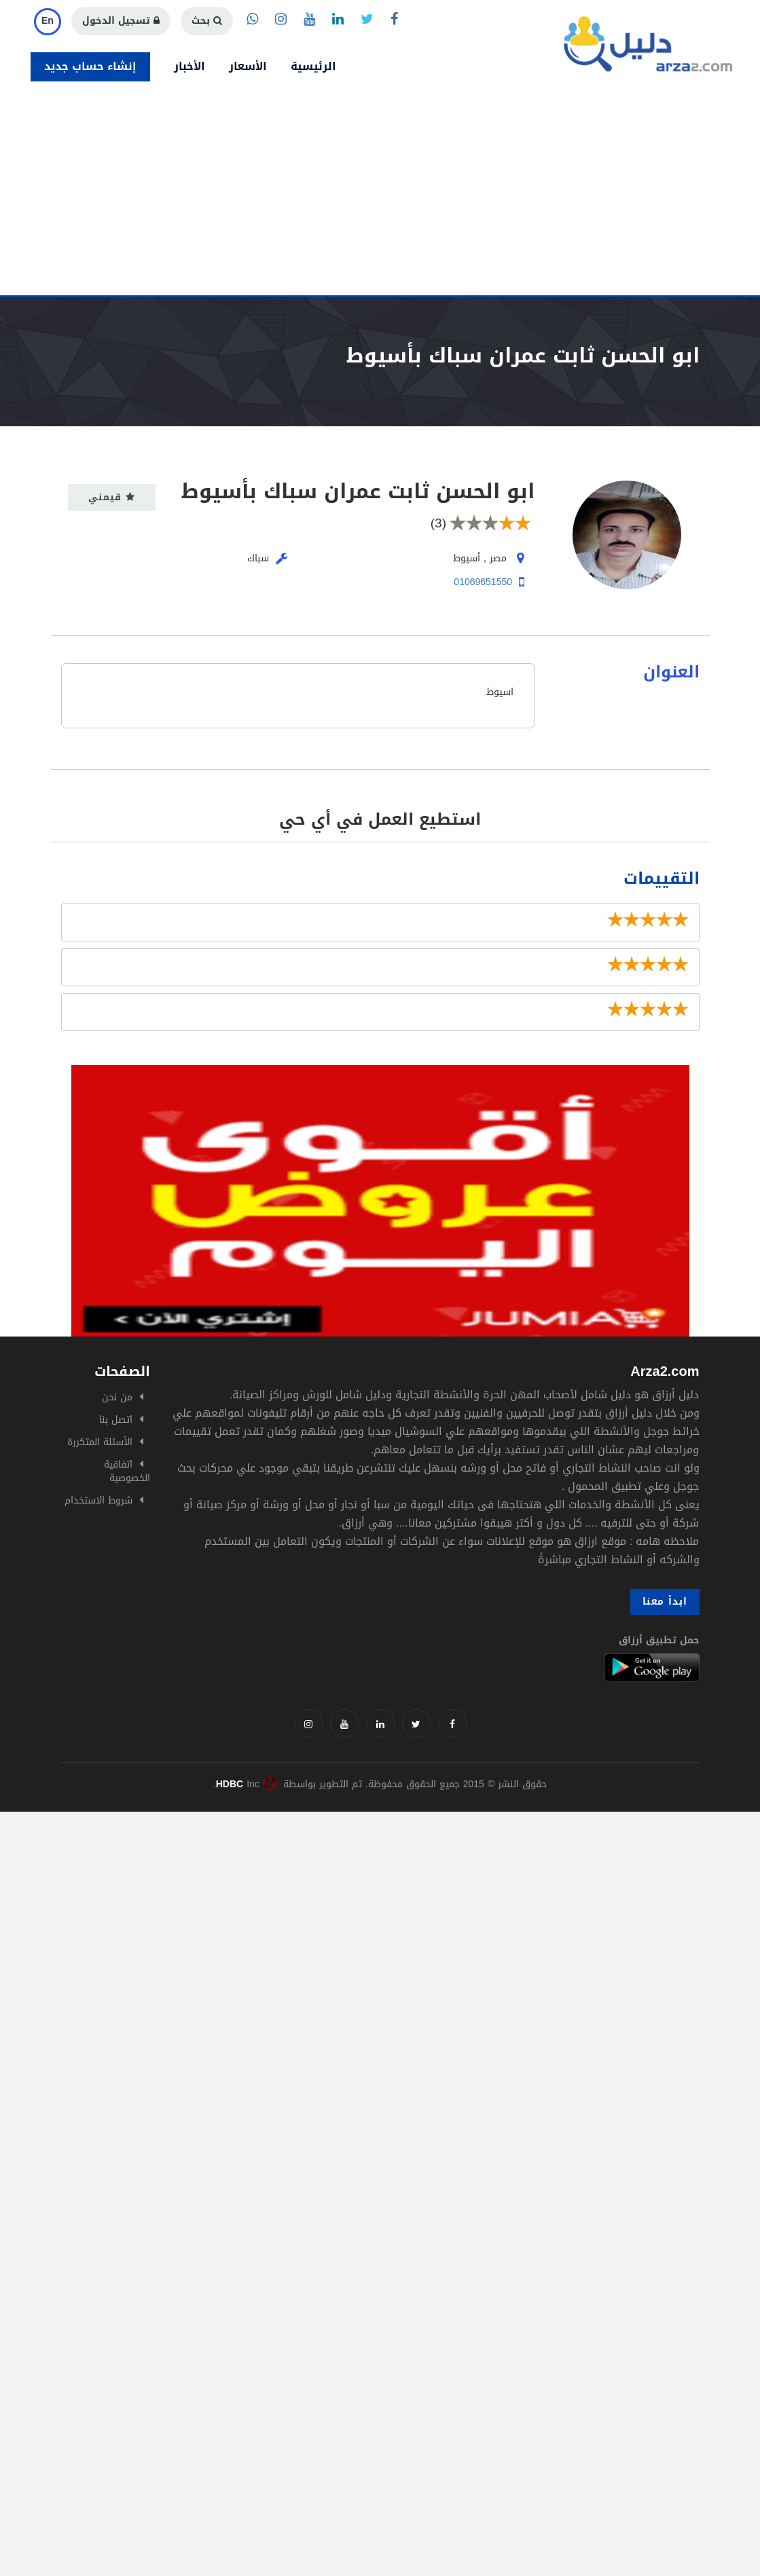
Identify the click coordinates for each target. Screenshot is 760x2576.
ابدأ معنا (665, 1601)
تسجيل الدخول (121, 21)
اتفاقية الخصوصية (127, 1471)
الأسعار (248, 66)
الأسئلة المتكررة (99, 1442)
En (47, 21)
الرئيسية (313, 66)
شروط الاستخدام (98, 1500)
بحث (207, 21)
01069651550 (483, 582)
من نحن (117, 1397)
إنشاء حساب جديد (90, 66)
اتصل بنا (115, 1420)
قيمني (111, 497)
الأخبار (189, 66)
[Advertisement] (380, 193)
